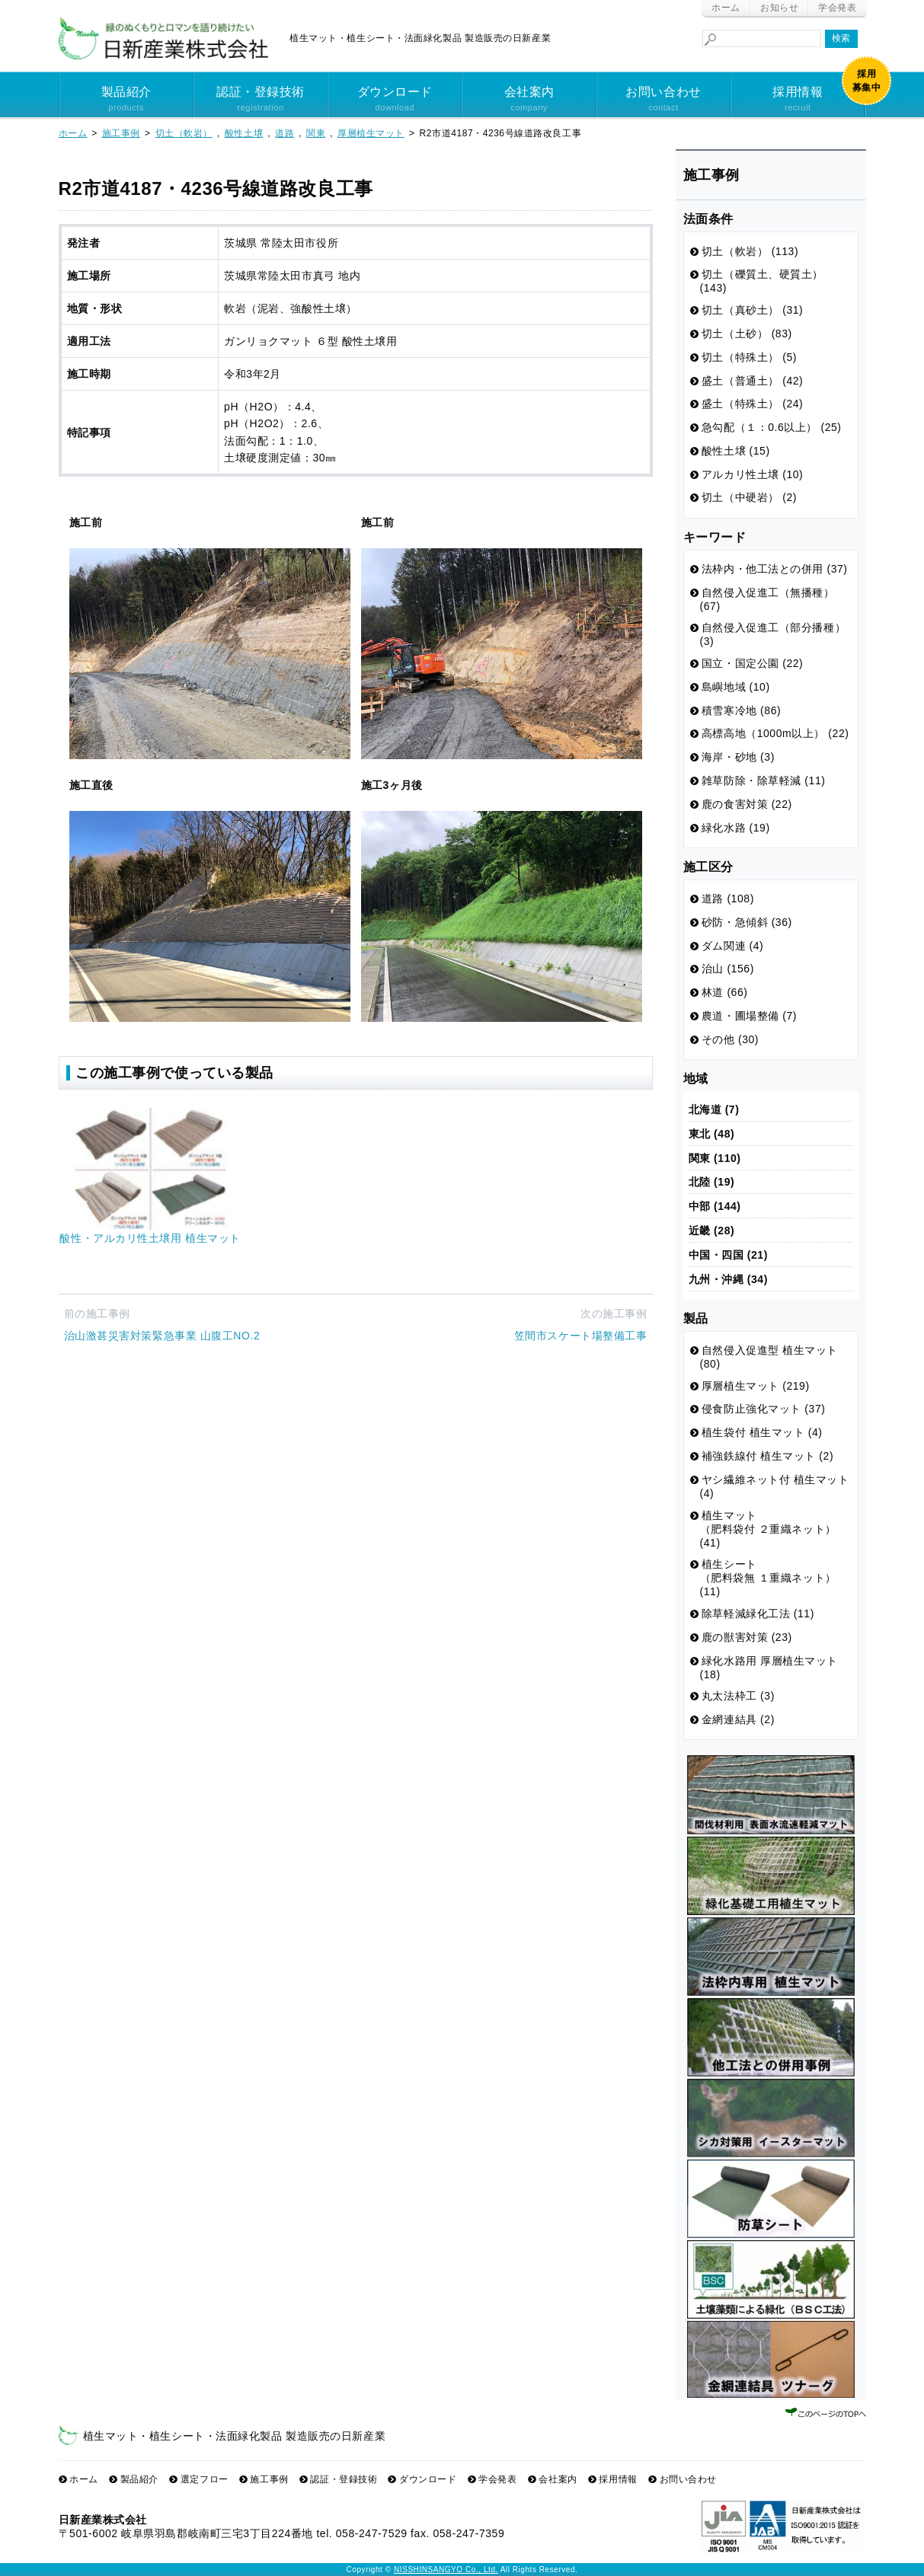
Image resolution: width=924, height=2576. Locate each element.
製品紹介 (126, 99)
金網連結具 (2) (738, 1719)
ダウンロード (394, 99)
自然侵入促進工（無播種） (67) (767, 599)
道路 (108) (728, 898)
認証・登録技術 (260, 99)
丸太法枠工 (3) (738, 1696)
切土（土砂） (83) (747, 333)
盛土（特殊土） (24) (753, 403)
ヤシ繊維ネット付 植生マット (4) (774, 1486)
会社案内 (528, 99)
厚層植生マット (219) (756, 1386)
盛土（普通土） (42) (753, 381)
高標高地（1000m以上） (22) (775, 733)
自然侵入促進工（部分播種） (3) (773, 634)
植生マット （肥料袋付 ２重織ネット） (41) (768, 1529)
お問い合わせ (663, 99)
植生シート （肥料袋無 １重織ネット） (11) (768, 1578)
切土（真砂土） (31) (753, 310)
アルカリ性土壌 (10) (753, 474)
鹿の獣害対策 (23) (747, 1637)
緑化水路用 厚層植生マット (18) (769, 1668)
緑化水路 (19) (736, 828)
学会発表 (837, 7)
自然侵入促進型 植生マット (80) (769, 1357)
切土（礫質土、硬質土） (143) (762, 281)
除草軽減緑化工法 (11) (758, 1613)
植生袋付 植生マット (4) (762, 1432)
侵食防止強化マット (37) (764, 1409)
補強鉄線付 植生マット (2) (767, 1456)
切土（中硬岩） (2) (749, 497)
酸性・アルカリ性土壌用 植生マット (149, 1238)
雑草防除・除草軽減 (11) (764, 780)
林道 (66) (725, 992)
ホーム (725, 7)
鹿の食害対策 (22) (747, 804)
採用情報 (797, 99)
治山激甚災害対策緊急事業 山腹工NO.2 (162, 1335)
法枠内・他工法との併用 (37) (775, 569)
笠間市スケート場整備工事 (580, 1335)
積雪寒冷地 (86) (741, 710)
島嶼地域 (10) (736, 687)
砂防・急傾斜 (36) (747, 922)
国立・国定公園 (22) (753, 663)
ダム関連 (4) (732, 946)
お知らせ (779, 7)
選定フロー (205, 2479)
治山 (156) (728, 968)
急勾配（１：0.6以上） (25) (772, 427)
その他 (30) (730, 1039)
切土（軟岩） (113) (750, 251)
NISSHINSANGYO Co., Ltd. (446, 2569)
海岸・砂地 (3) (738, 757)
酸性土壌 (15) (736, 451)
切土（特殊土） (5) (749, 357)
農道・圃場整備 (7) (749, 1016)
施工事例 (269, 2479)
